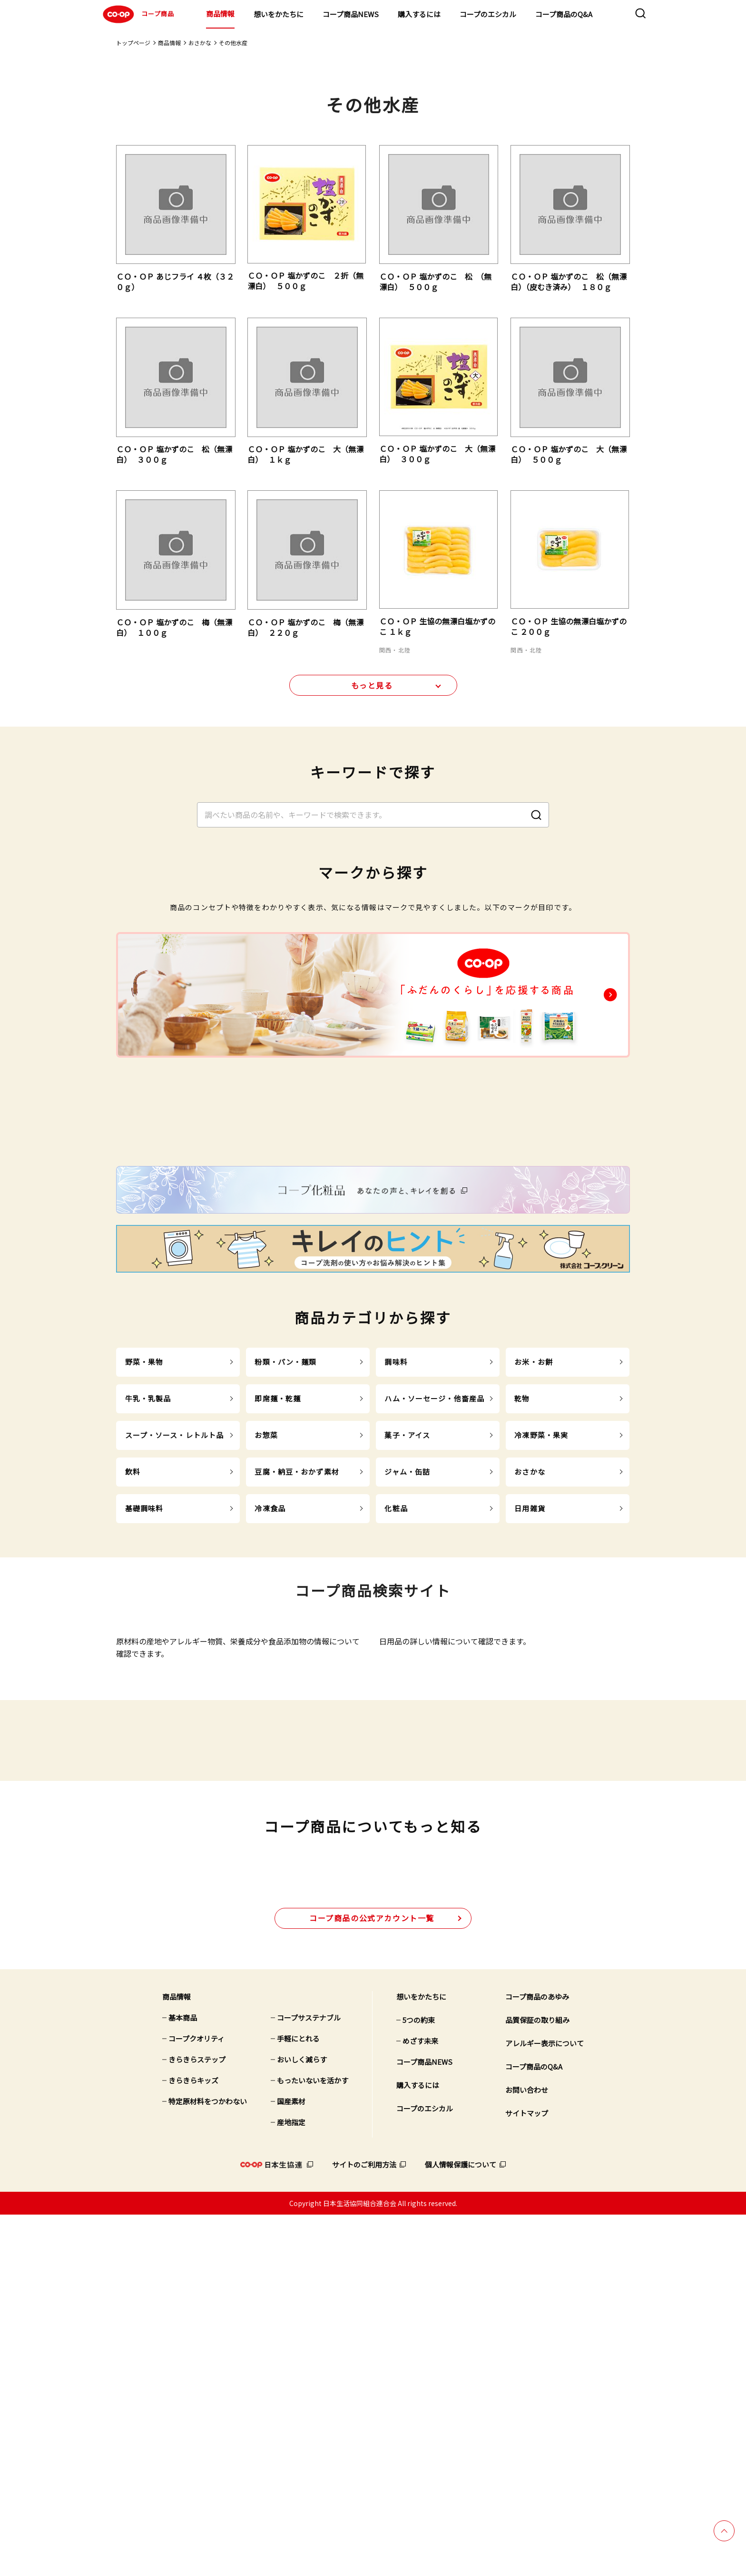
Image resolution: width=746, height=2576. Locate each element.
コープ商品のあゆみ (537, 2358)
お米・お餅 (533, 1556)
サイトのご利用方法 (364, 2526)
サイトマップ (526, 2474)
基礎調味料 (144, 1703)
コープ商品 (137, 14)
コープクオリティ (196, 2400)
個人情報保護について (460, 2526)
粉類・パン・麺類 (285, 1556)
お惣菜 (266, 1629)
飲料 (132, 1666)
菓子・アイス (407, 1629)
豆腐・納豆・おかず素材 (297, 1666)
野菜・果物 (144, 1556)
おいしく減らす (302, 2421)
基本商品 (182, 2379)
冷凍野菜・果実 (541, 1629)
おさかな (199, 43)
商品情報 (220, 14)
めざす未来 (420, 2402)
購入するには (419, 14)
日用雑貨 (529, 1703)
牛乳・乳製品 (148, 1593)
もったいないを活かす (312, 2442)
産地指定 (291, 2484)
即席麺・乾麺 (278, 1593)
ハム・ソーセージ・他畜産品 (434, 1593)
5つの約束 (418, 2381)
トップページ (133, 43)
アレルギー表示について (544, 2405)
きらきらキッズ (193, 2442)
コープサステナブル (309, 2379)
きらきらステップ (197, 2421)
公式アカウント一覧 (371, 2278)
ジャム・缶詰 (407, 1666)
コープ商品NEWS (351, 14)
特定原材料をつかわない (207, 2463)
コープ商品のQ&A (563, 14)
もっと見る (372, 692)
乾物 (522, 1593)
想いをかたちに (279, 14)
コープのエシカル (488, 14)
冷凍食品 (270, 1703)
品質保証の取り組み (537, 2381)
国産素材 (291, 2463)
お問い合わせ (526, 2451)
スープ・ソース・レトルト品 (174, 1629)
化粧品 (395, 1703)
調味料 (395, 1556)
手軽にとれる (298, 2400)
